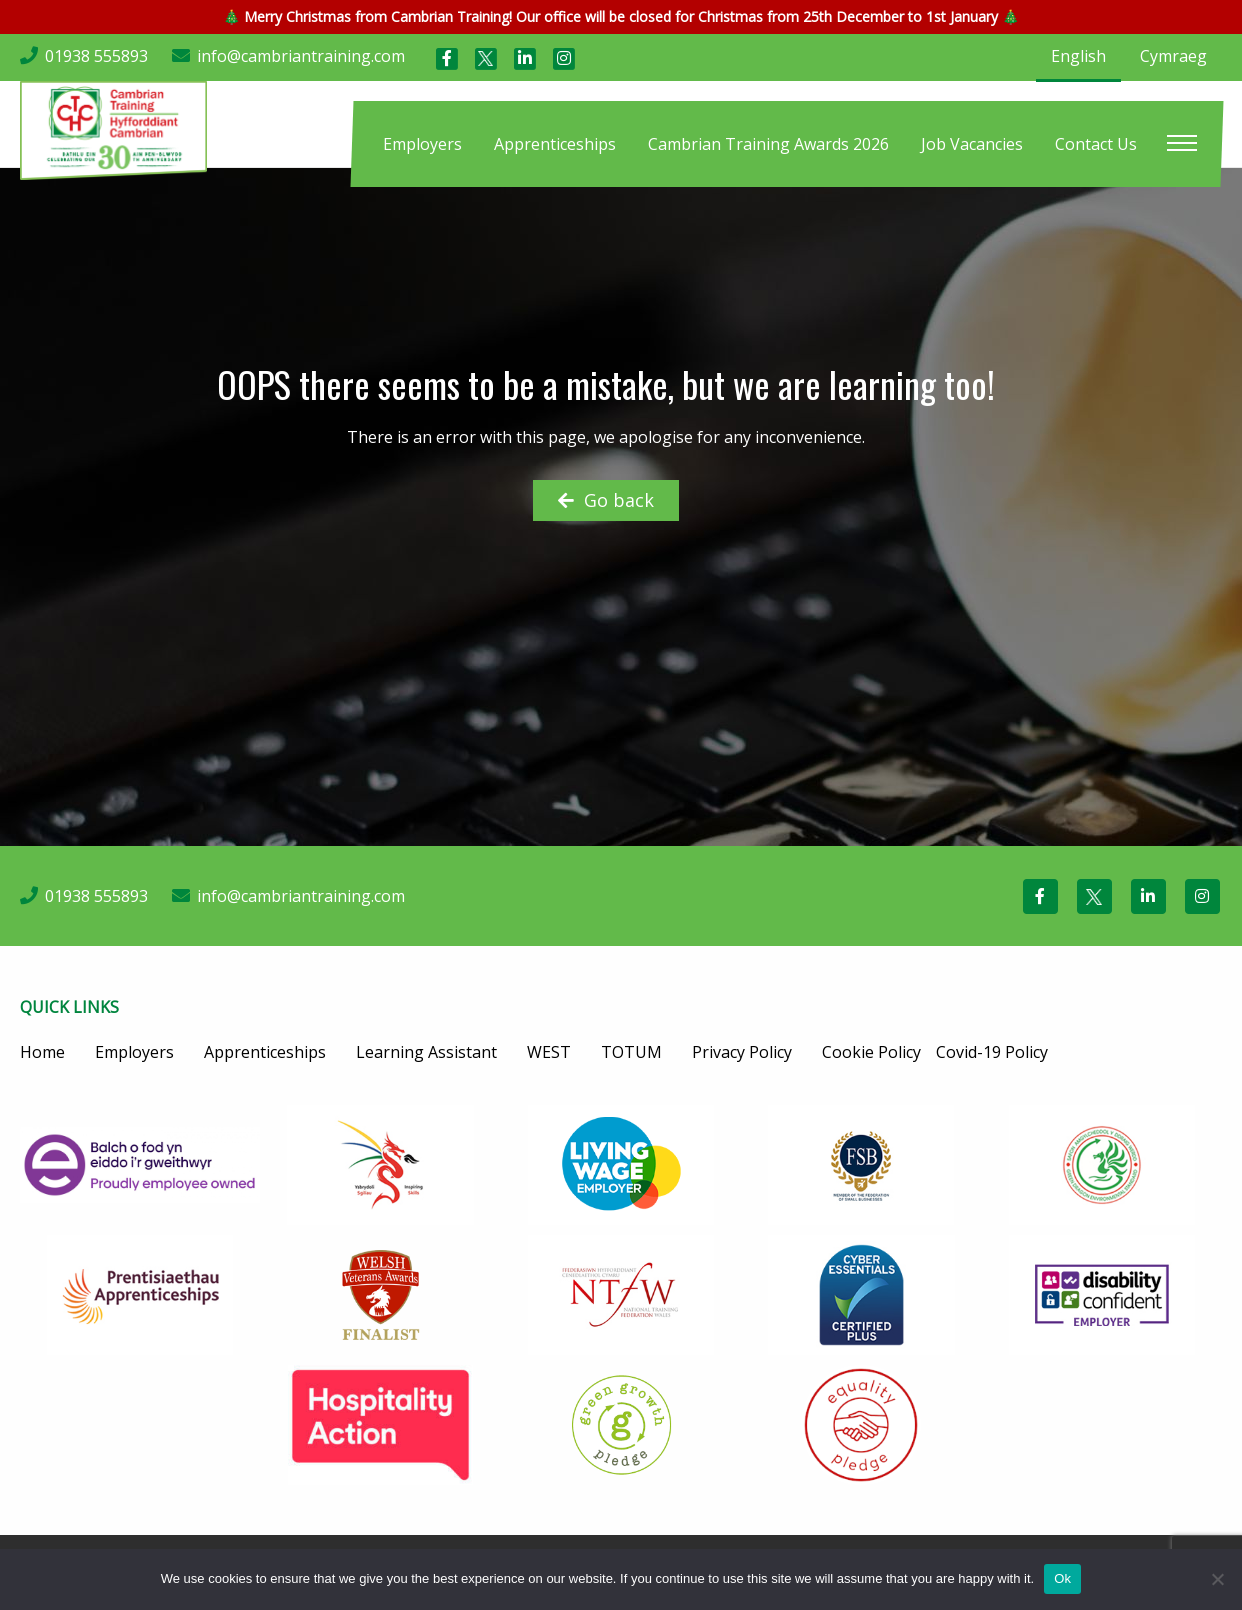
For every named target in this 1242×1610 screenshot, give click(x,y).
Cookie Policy (871, 1052)
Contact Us (1096, 144)
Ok (1062, 1578)
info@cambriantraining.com (301, 56)
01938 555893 (96, 56)
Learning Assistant (426, 1052)
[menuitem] (422, 144)
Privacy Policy (742, 1052)
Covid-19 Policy (992, 1052)
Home (42, 1052)
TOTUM (631, 1052)
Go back (606, 500)
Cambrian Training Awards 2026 (768, 144)
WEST (549, 1052)
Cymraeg (1173, 56)
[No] (1217, 1579)
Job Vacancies (972, 144)
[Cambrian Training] (113, 128)
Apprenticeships (555, 144)
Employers (422, 144)
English (1078, 56)
